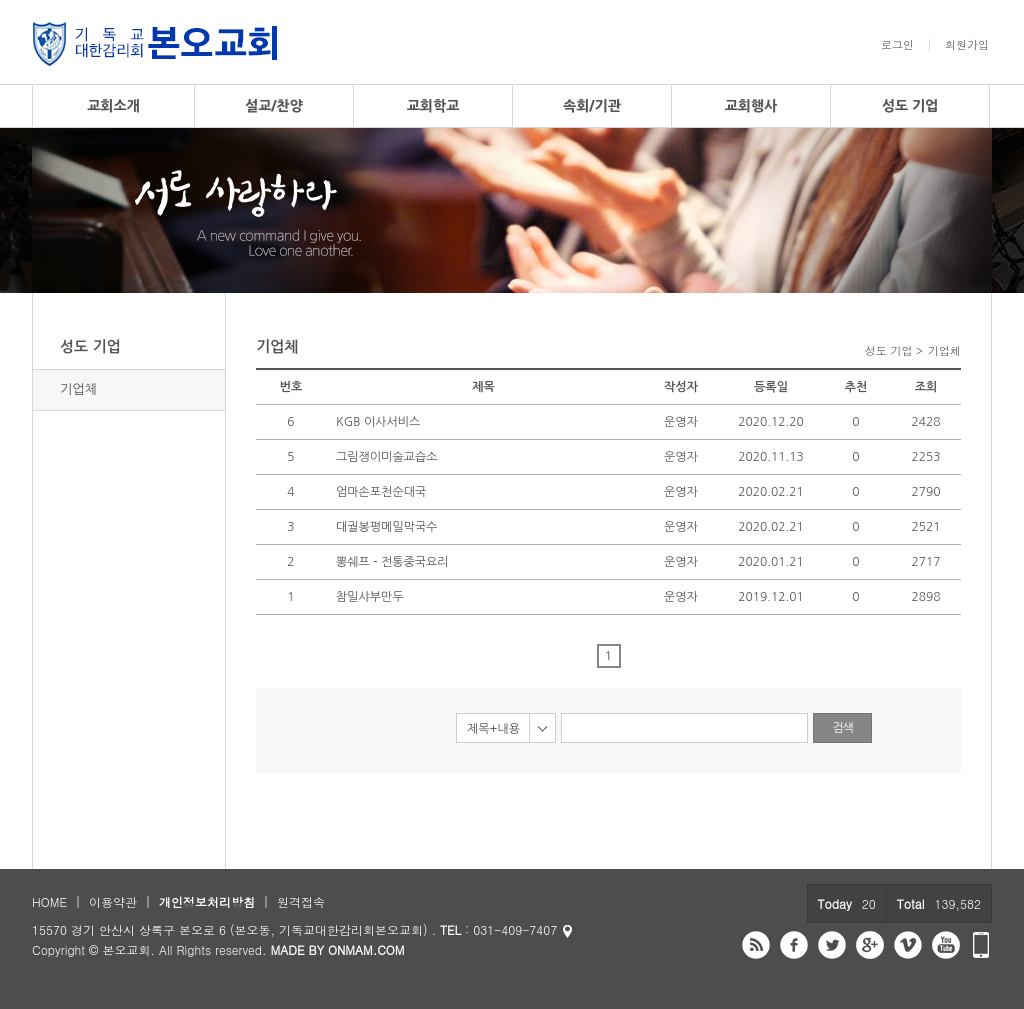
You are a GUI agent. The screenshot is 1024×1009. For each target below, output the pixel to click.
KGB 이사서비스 (378, 422)
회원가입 (967, 45)
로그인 (897, 45)
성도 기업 (910, 106)
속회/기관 (592, 106)
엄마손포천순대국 (381, 492)
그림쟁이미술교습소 (387, 457)
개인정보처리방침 (207, 901)
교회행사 (751, 106)
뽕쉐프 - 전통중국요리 (392, 562)
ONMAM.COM (366, 949)
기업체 (78, 389)
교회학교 (433, 106)
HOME (49, 901)
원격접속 (301, 901)
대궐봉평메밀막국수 (387, 527)
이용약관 (113, 901)
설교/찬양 (274, 106)
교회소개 (113, 106)
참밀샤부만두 (370, 597)
